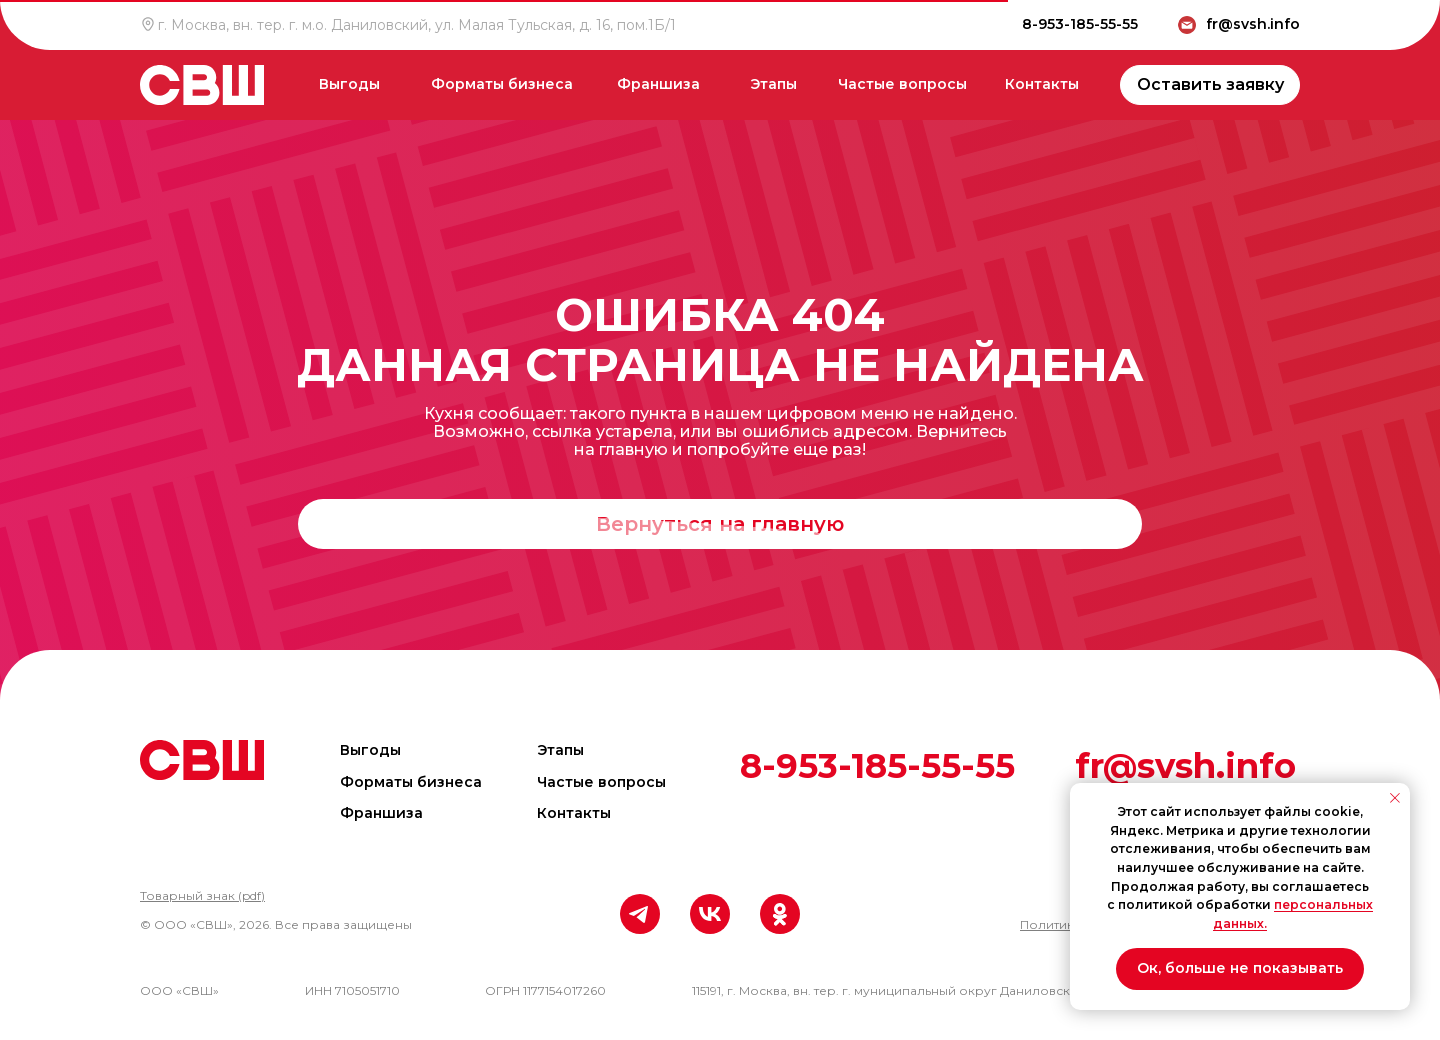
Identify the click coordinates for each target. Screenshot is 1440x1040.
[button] (202, 895)
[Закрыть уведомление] (1395, 798)
